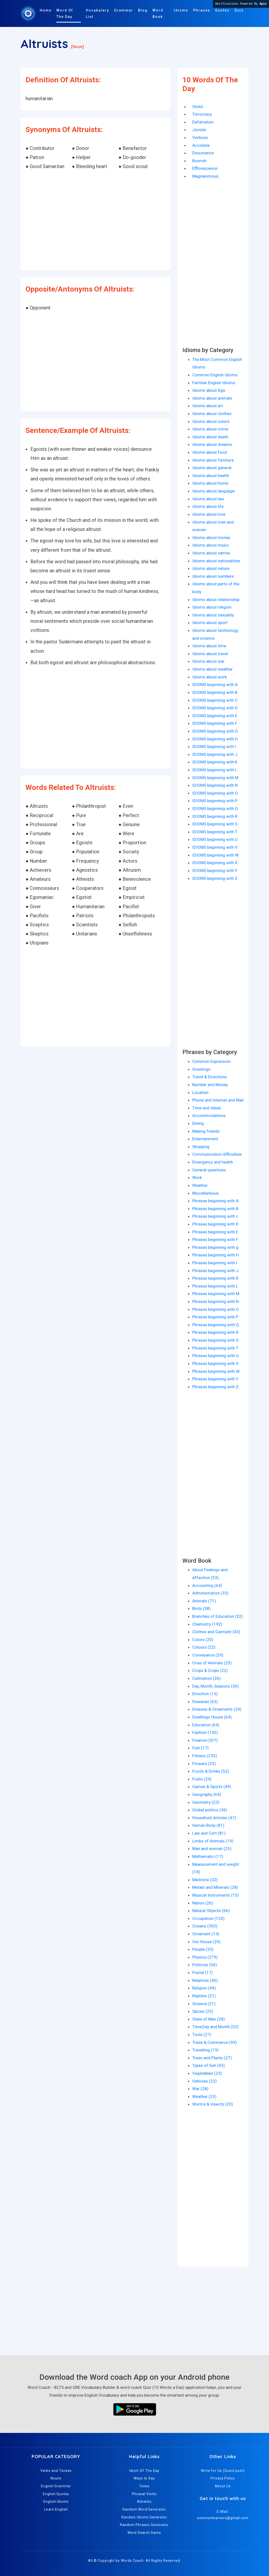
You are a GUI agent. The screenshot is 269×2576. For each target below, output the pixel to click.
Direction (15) (205, 1693)
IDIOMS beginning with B (214, 692)
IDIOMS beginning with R (214, 816)
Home (45, 10)
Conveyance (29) (207, 1655)
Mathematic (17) (207, 1856)
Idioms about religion (211, 607)
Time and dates (206, 1107)
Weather (200, 1185)
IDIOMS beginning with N (215, 785)
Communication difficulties (217, 1154)
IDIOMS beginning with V (215, 847)
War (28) (200, 2088)
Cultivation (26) (206, 1678)
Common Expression (211, 1061)
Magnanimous (205, 176)
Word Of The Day (64, 13)
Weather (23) (204, 2096)
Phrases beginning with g (215, 1247)
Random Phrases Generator (144, 2525)
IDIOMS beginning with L (214, 769)
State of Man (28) (208, 2019)
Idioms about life (208, 506)
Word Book (158, 13)
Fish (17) (200, 1747)
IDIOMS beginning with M (215, 777)
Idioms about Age (208, 390)
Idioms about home (210, 483)
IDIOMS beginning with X (215, 862)
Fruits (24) (202, 1779)
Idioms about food (209, 452)
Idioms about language (213, 491)
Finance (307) (205, 1740)
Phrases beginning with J (215, 1270)
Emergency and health (212, 1162)
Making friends (206, 1131)
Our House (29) (206, 1941)
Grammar (123, 10)
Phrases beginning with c (215, 1216)
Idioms (181, 10)
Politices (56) (204, 1964)
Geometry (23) (205, 1802)
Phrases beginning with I (214, 1262)
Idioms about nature (211, 568)
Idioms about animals (212, 398)
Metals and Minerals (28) (215, 1887)
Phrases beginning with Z (215, 1386)
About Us (223, 2486)
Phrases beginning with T (215, 1348)
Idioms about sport (210, 622)
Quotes (222, 10)
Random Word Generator (144, 2509)
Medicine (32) (205, 1879)
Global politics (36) (209, 1809)
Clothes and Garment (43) (216, 1631)
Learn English (56, 2509)
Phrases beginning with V (215, 1363)
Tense (144, 2486)
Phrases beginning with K (215, 1278)
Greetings (201, 1069)
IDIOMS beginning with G (215, 731)
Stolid (197, 106)
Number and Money (210, 1084)
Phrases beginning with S (215, 1340)
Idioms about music (210, 545)
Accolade (201, 145)
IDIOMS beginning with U (215, 839)
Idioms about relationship (215, 599)
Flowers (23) (204, 1763)
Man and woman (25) (211, 1848)
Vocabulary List (97, 13)
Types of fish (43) (208, 2065)
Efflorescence (204, 168)
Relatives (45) (205, 1980)
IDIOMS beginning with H (215, 738)
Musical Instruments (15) (215, 1895)
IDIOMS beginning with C (215, 700)
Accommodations (209, 1115)
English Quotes (56, 2494)
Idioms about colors (211, 421)
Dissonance (203, 152)
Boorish (199, 160)
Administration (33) (210, 1593)
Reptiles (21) (204, 1995)
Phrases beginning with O (215, 1309)
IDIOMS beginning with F (214, 723)
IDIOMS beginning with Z (215, 878)
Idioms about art (207, 405)
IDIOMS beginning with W (215, 855)
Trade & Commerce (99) (214, 2042)
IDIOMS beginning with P (214, 800)
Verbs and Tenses (56, 2471)
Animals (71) (204, 1600)
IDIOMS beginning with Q (215, 808)
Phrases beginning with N (215, 1301)
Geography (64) (206, 1794)
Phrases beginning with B (215, 1208)
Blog (143, 10)
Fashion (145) (205, 1732)
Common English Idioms (215, 374)
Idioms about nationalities (216, 560)
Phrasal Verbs (144, 2494)
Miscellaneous (205, 1193)
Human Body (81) (208, 1825)
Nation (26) (202, 1903)
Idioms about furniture (213, 460)
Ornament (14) (205, 1933)
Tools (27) (201, 2034)
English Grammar (56, 2486)
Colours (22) (204, 1647)
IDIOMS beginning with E (214, 715)
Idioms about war (208, 661)
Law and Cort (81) (209, 1833)
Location (200, 1092)
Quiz (239, 10)
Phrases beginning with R (215, 1332)
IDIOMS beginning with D (215, 707)
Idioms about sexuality (213, 615)
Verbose (200, 137)
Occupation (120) (208, 1918)
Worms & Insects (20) (212, 2104)
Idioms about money (211, 537)
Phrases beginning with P (215, 1316)
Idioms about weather (212, 669)
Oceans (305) (205, 1926)
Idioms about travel (210, 653)
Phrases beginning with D (215, 1224)
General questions (209, 1169)
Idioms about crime (210, 429)
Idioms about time (209, 645)
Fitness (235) (204, 1755)
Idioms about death (210, 436)
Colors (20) (202, 1639)
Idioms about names (211, 553)
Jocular (199, 129)
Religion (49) (204, 1988)
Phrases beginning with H (215, 1254)
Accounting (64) (207, 1585)
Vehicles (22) (204, 2081)
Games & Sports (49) (211, 1786)
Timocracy (202, 114)
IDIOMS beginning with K (214, 762)
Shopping (200, 1146)
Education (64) (205, 1724)
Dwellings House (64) (212, 1717)
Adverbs (144, 2501)
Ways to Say (144, 2478)
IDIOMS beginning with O (215, 793)
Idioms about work (209, 677)
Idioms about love (208, 514)
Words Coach (132, 2561)
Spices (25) (202, 2011)
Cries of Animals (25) (212, 1662)
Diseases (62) (205, 1701)
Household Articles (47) (214, 1817)
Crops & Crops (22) (210, 1670)
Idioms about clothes (211, 413)
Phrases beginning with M (215, 1293)
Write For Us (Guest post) (223, 2471)
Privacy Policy (223, 2478)
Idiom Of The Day (144, 2471)
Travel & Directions (209, 1076)
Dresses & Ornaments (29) (217, 1709)
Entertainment (205, 1138)
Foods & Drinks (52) (210, 1771)
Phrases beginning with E (215, 1231)
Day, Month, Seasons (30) (215, 1686)
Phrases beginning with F (215, 1239)
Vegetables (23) (207, 2073)
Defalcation (203, 122)
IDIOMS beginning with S (214, 824)
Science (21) (204, 2003)
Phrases (201, 10)
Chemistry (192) (207, 1624)
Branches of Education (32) (217, 1616)
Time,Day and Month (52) (215, 2026)
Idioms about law (208, 498)
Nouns (56, 2478)
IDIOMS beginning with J (214, 754)
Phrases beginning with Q (215, 1324)
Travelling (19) (205, 2050)
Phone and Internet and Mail (217, 1100)
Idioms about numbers (213, 576)
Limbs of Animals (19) (212, 1841)
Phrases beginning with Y (215, 1378)
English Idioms (56, 2501)
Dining (198, 1123)
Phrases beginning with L (215, 1286)
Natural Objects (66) (211, 1910)
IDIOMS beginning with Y (214, 870)
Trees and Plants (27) (212, 2057)
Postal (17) (202, 1972)
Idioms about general (211, 467)
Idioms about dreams (212, 444)
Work (197, 1177)
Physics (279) (205, 1957)
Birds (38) (201, 1608)
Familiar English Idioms (213, 382)
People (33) (203, 1949)
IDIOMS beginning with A (215, 684)
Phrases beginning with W (216, 1371)
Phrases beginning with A (215, 1200)
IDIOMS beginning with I (214, 746)
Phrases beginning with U (215, 1355)
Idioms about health (210, 475)
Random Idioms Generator (144, 2517)
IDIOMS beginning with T (214, 831)
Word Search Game (144, 2533)
